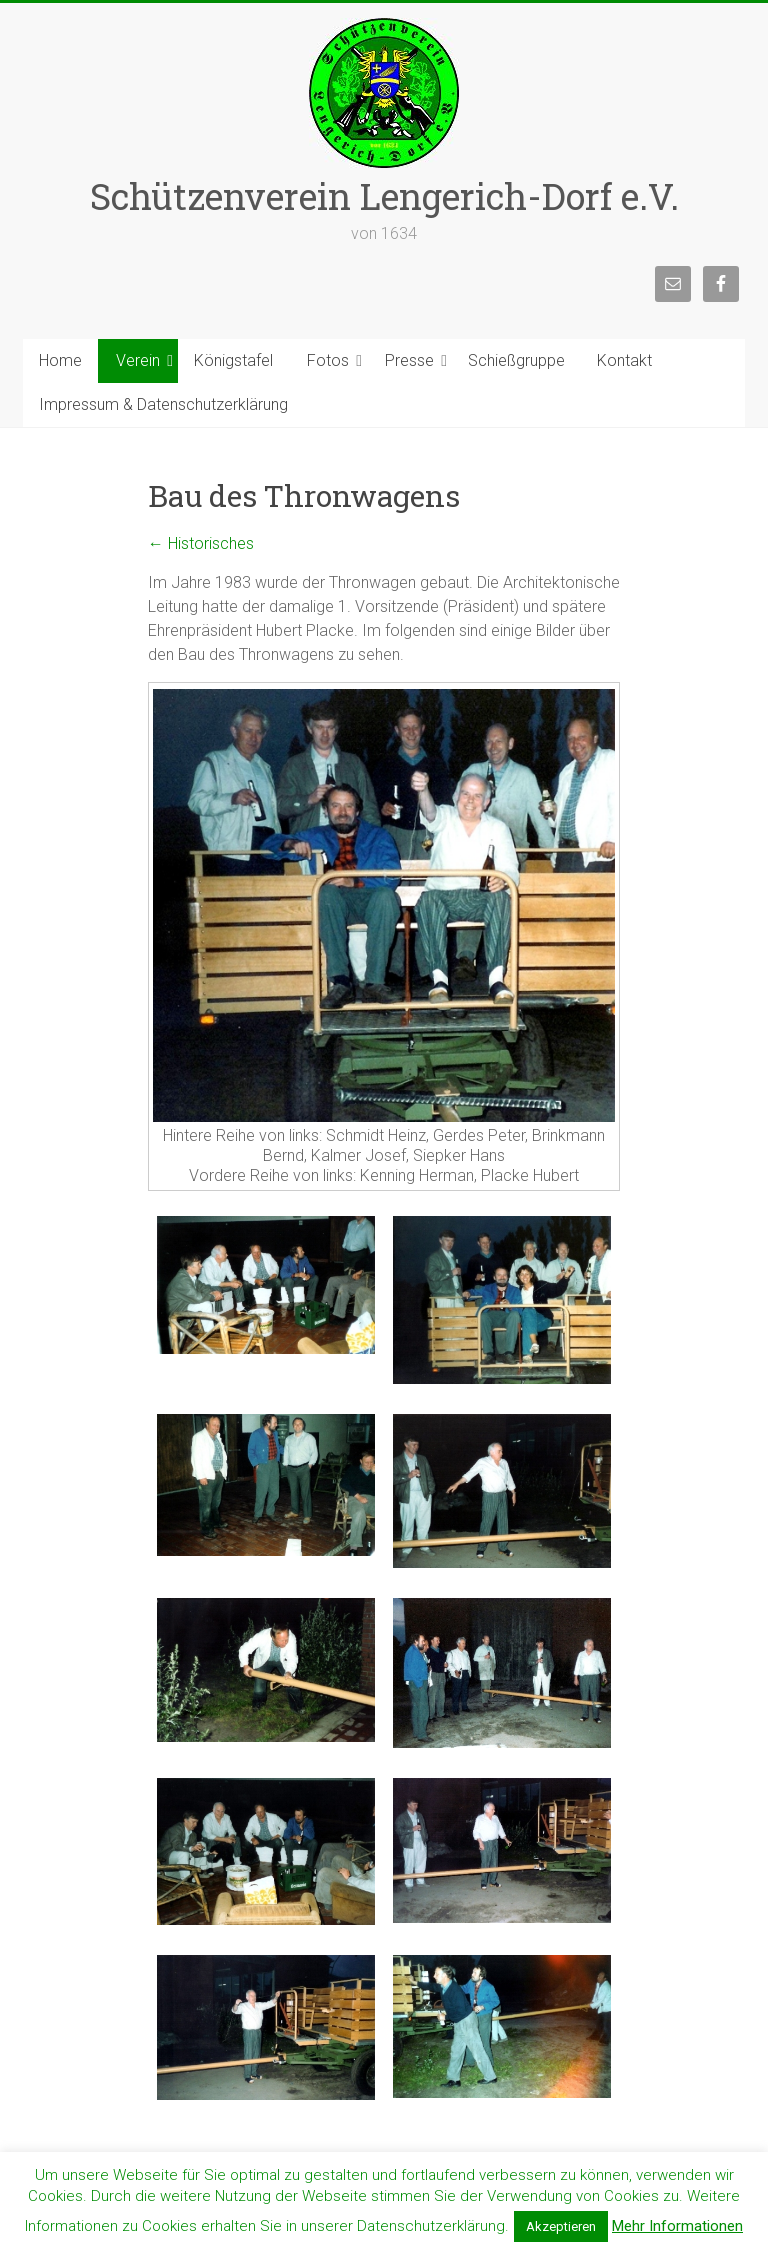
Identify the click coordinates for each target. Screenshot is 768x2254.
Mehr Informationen (677, 2226)
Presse (409, 360)
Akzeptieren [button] (561, 2226)
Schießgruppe (516, 360)
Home (60, 360)
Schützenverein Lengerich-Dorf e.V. (384, 196)
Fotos (328, 360)
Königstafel (233, 360)
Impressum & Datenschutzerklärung (163, 404)
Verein (138, 360)
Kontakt (624, 360)
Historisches (201, 543)
